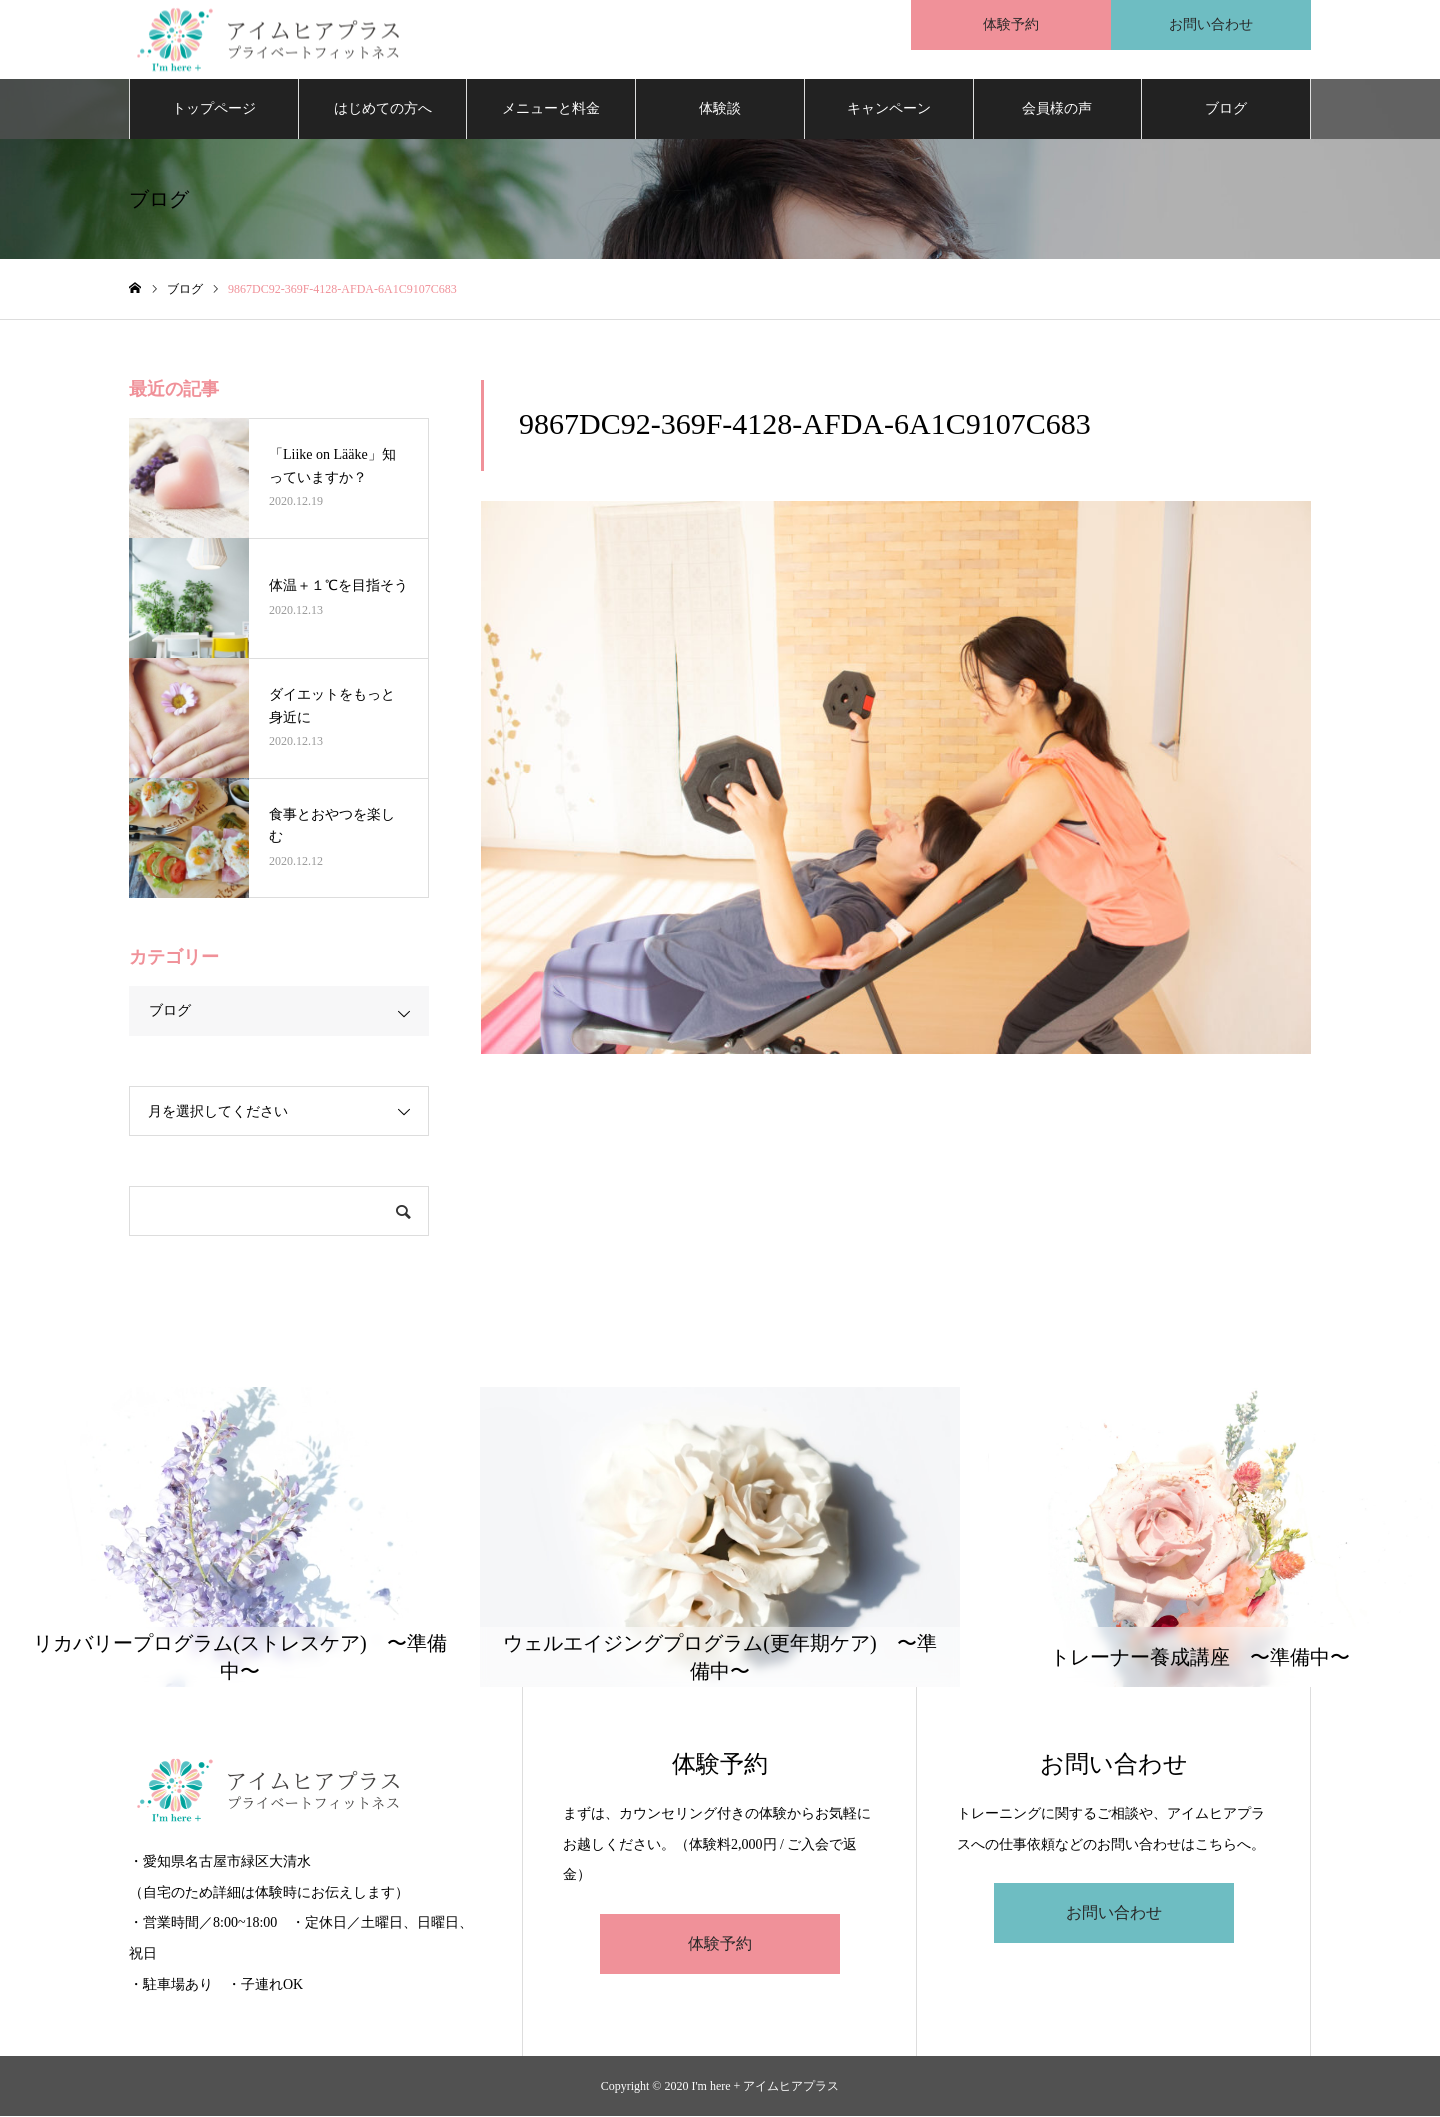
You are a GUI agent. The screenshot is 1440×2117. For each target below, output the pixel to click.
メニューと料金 (551, 109)
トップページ (214, 109)
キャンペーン (889, 109)
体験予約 (720, 1944)
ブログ (1226, 109)
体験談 (720, 109)
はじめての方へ (383, 109)
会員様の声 (1057, 109)
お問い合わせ (1114, 1914)
